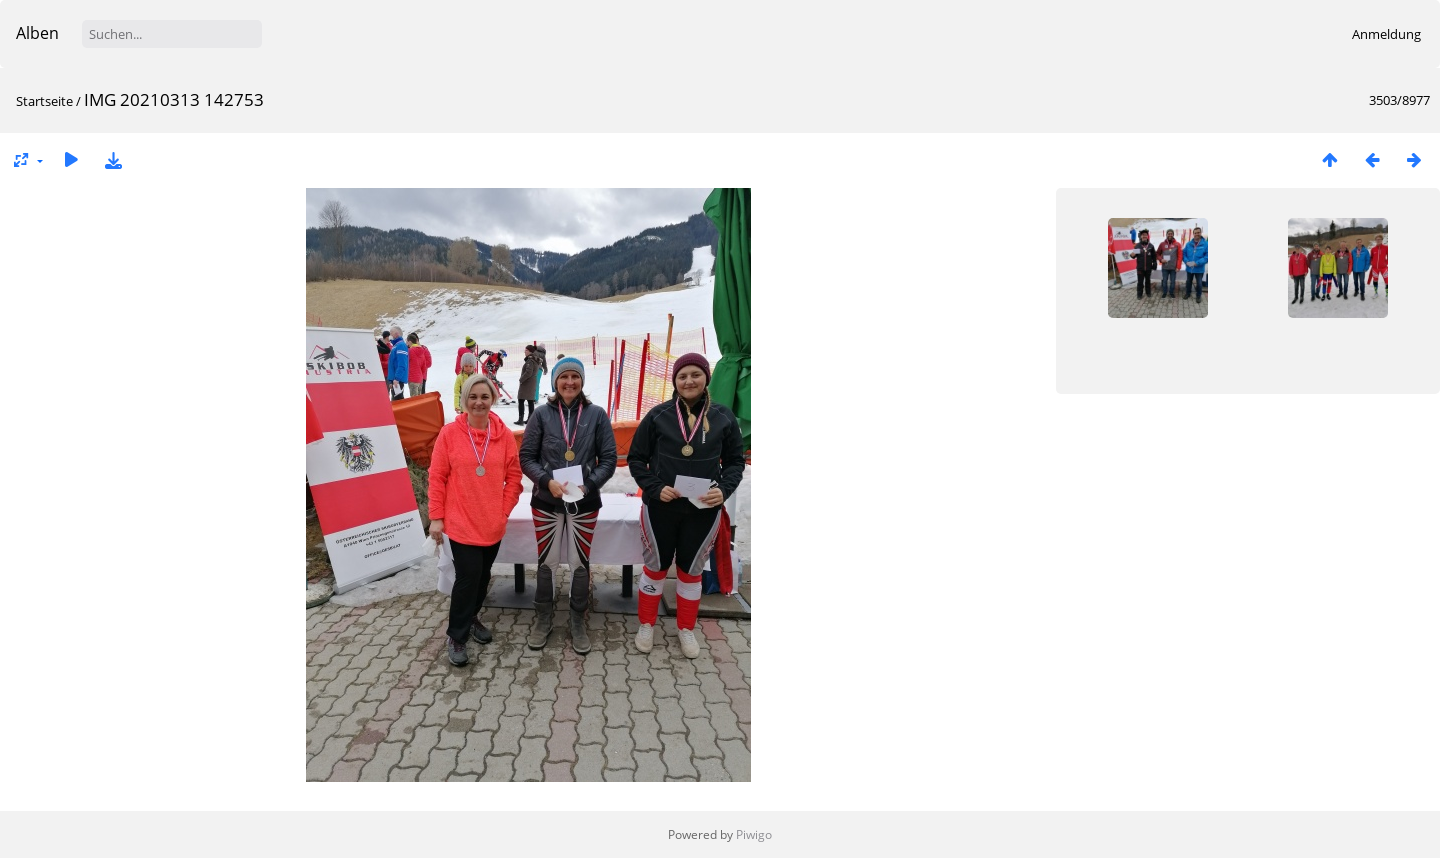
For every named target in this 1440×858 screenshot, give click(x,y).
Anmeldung (1386, 34)
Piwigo (754, 834)
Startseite (44, 101)
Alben (37, 33)
